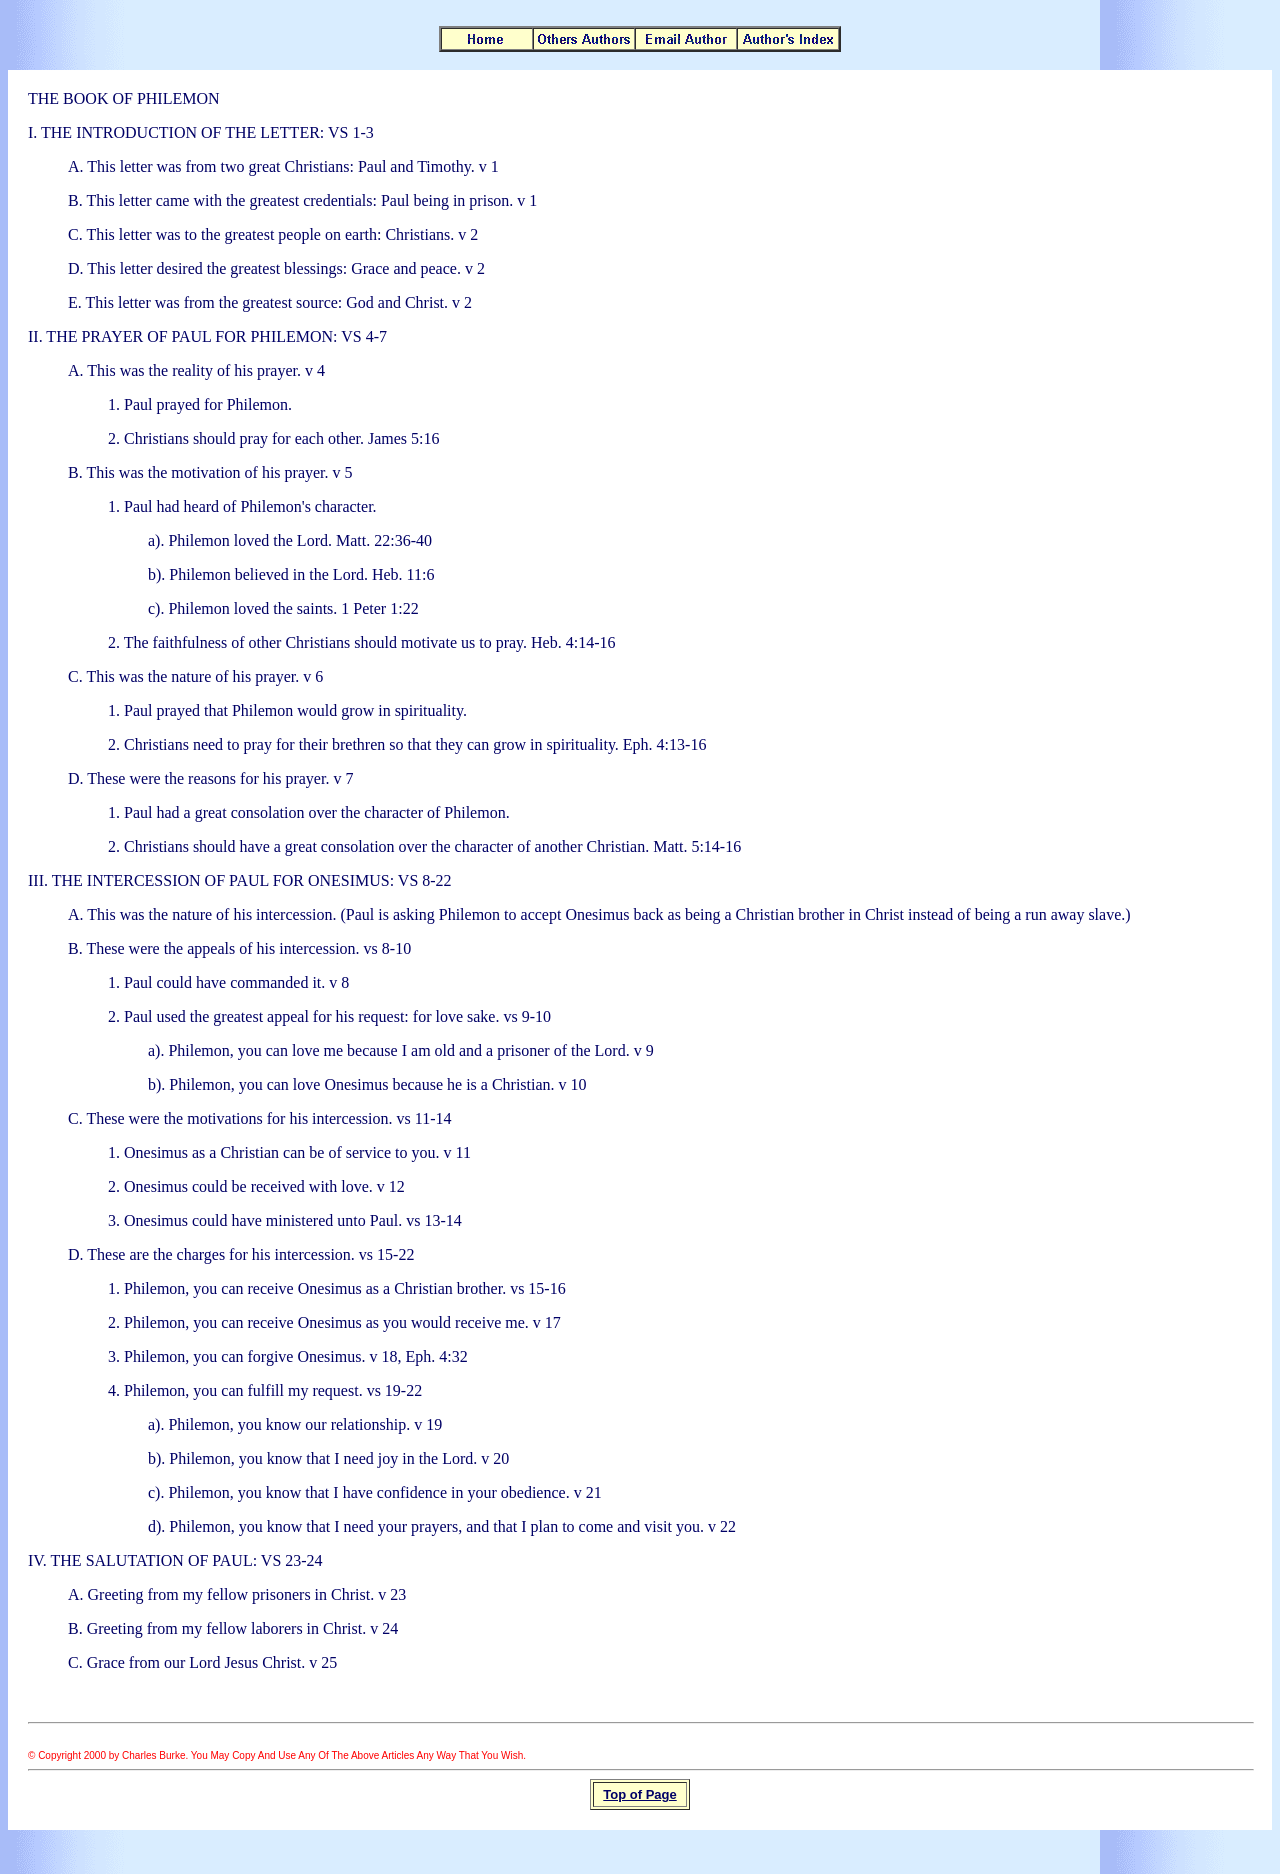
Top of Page (639, 1794)
